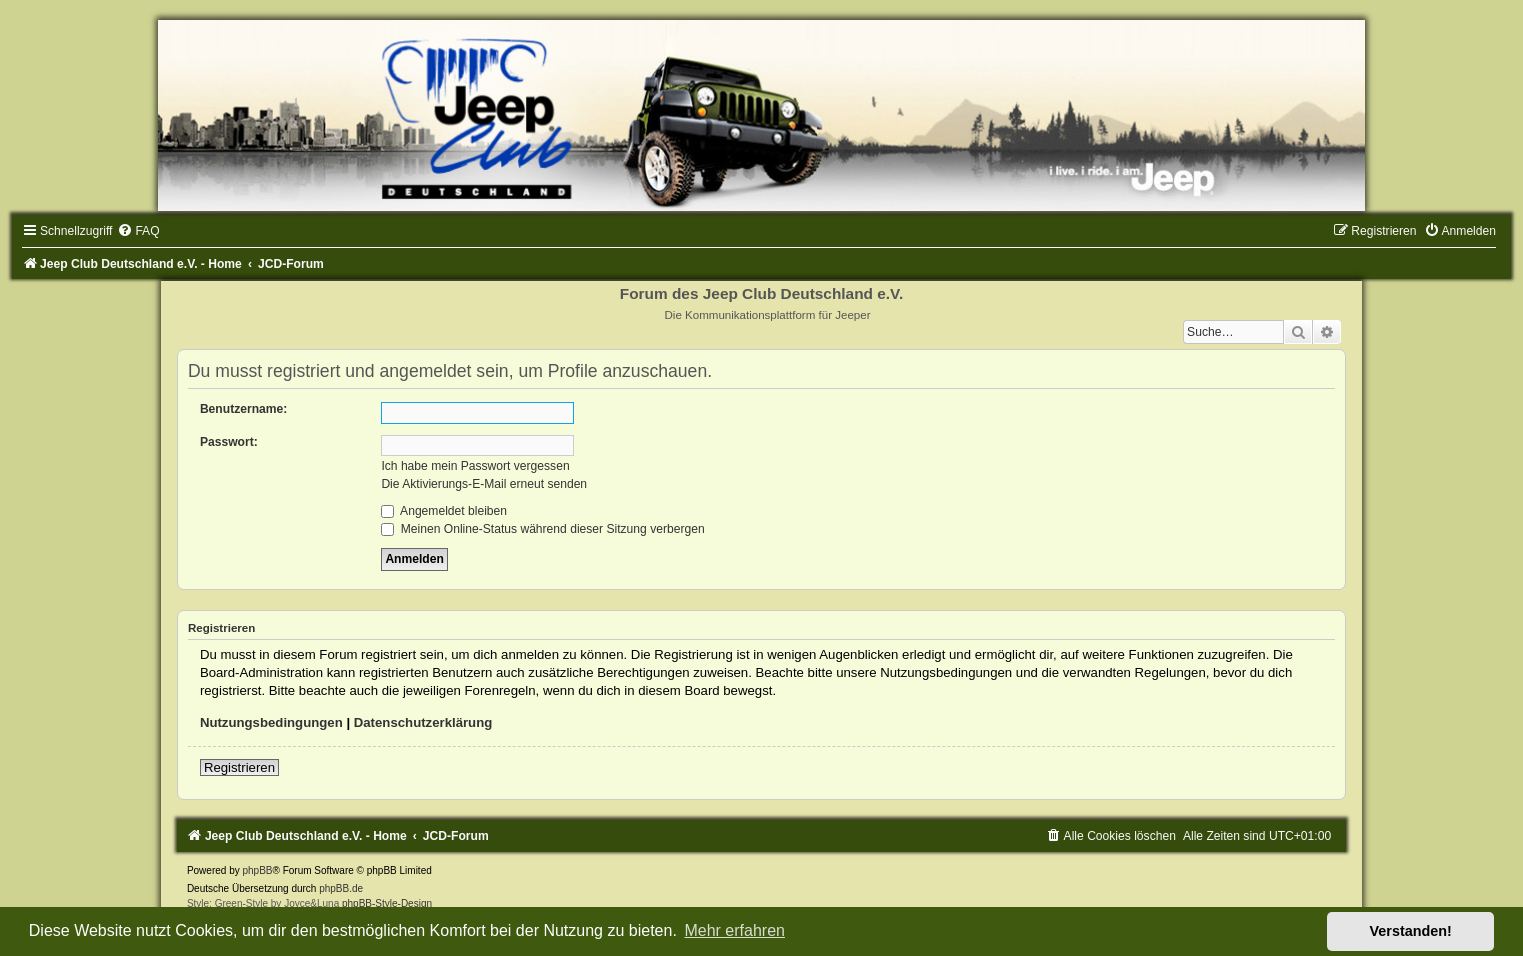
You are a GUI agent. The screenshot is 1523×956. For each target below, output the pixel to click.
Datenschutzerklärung (423, 722)
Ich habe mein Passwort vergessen (475, 466)
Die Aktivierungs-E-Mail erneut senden (484, 484)
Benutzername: (243, 409)
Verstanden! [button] (1411, 931)
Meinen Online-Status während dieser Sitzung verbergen (542, 529)
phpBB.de (341, 888)
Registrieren (239, 767)
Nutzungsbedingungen (271, 722)
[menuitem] (138, 231)
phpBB (257, 870)
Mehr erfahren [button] (734, 930)
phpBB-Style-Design (387, 903)
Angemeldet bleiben (444, 511)
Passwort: (229, 442)
